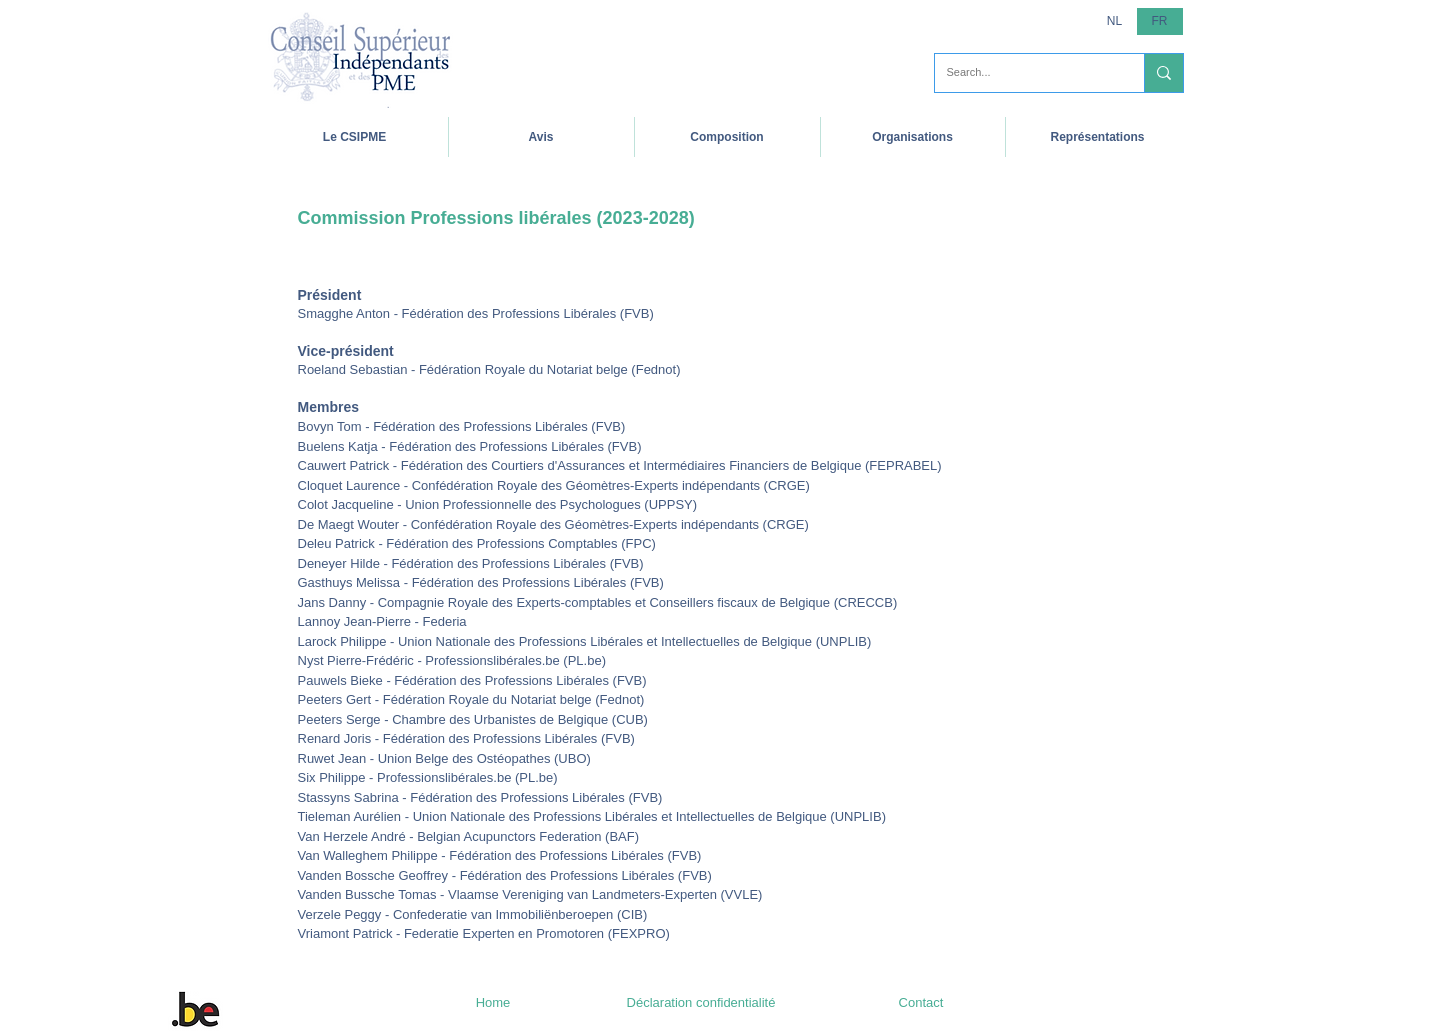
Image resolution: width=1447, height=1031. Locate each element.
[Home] (493, 1003)
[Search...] (1024, 73)
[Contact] (921, 1003)
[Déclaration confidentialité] (701, 1003)
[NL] (1115, 21)
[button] (355, 137)
